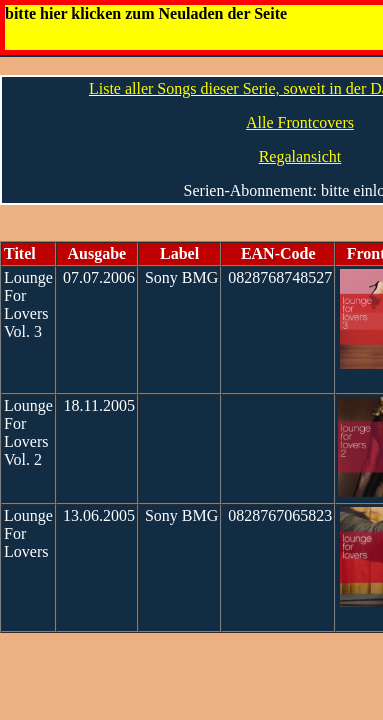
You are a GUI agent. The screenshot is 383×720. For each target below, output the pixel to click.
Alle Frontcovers (300, 122)
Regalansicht (300, 156)
